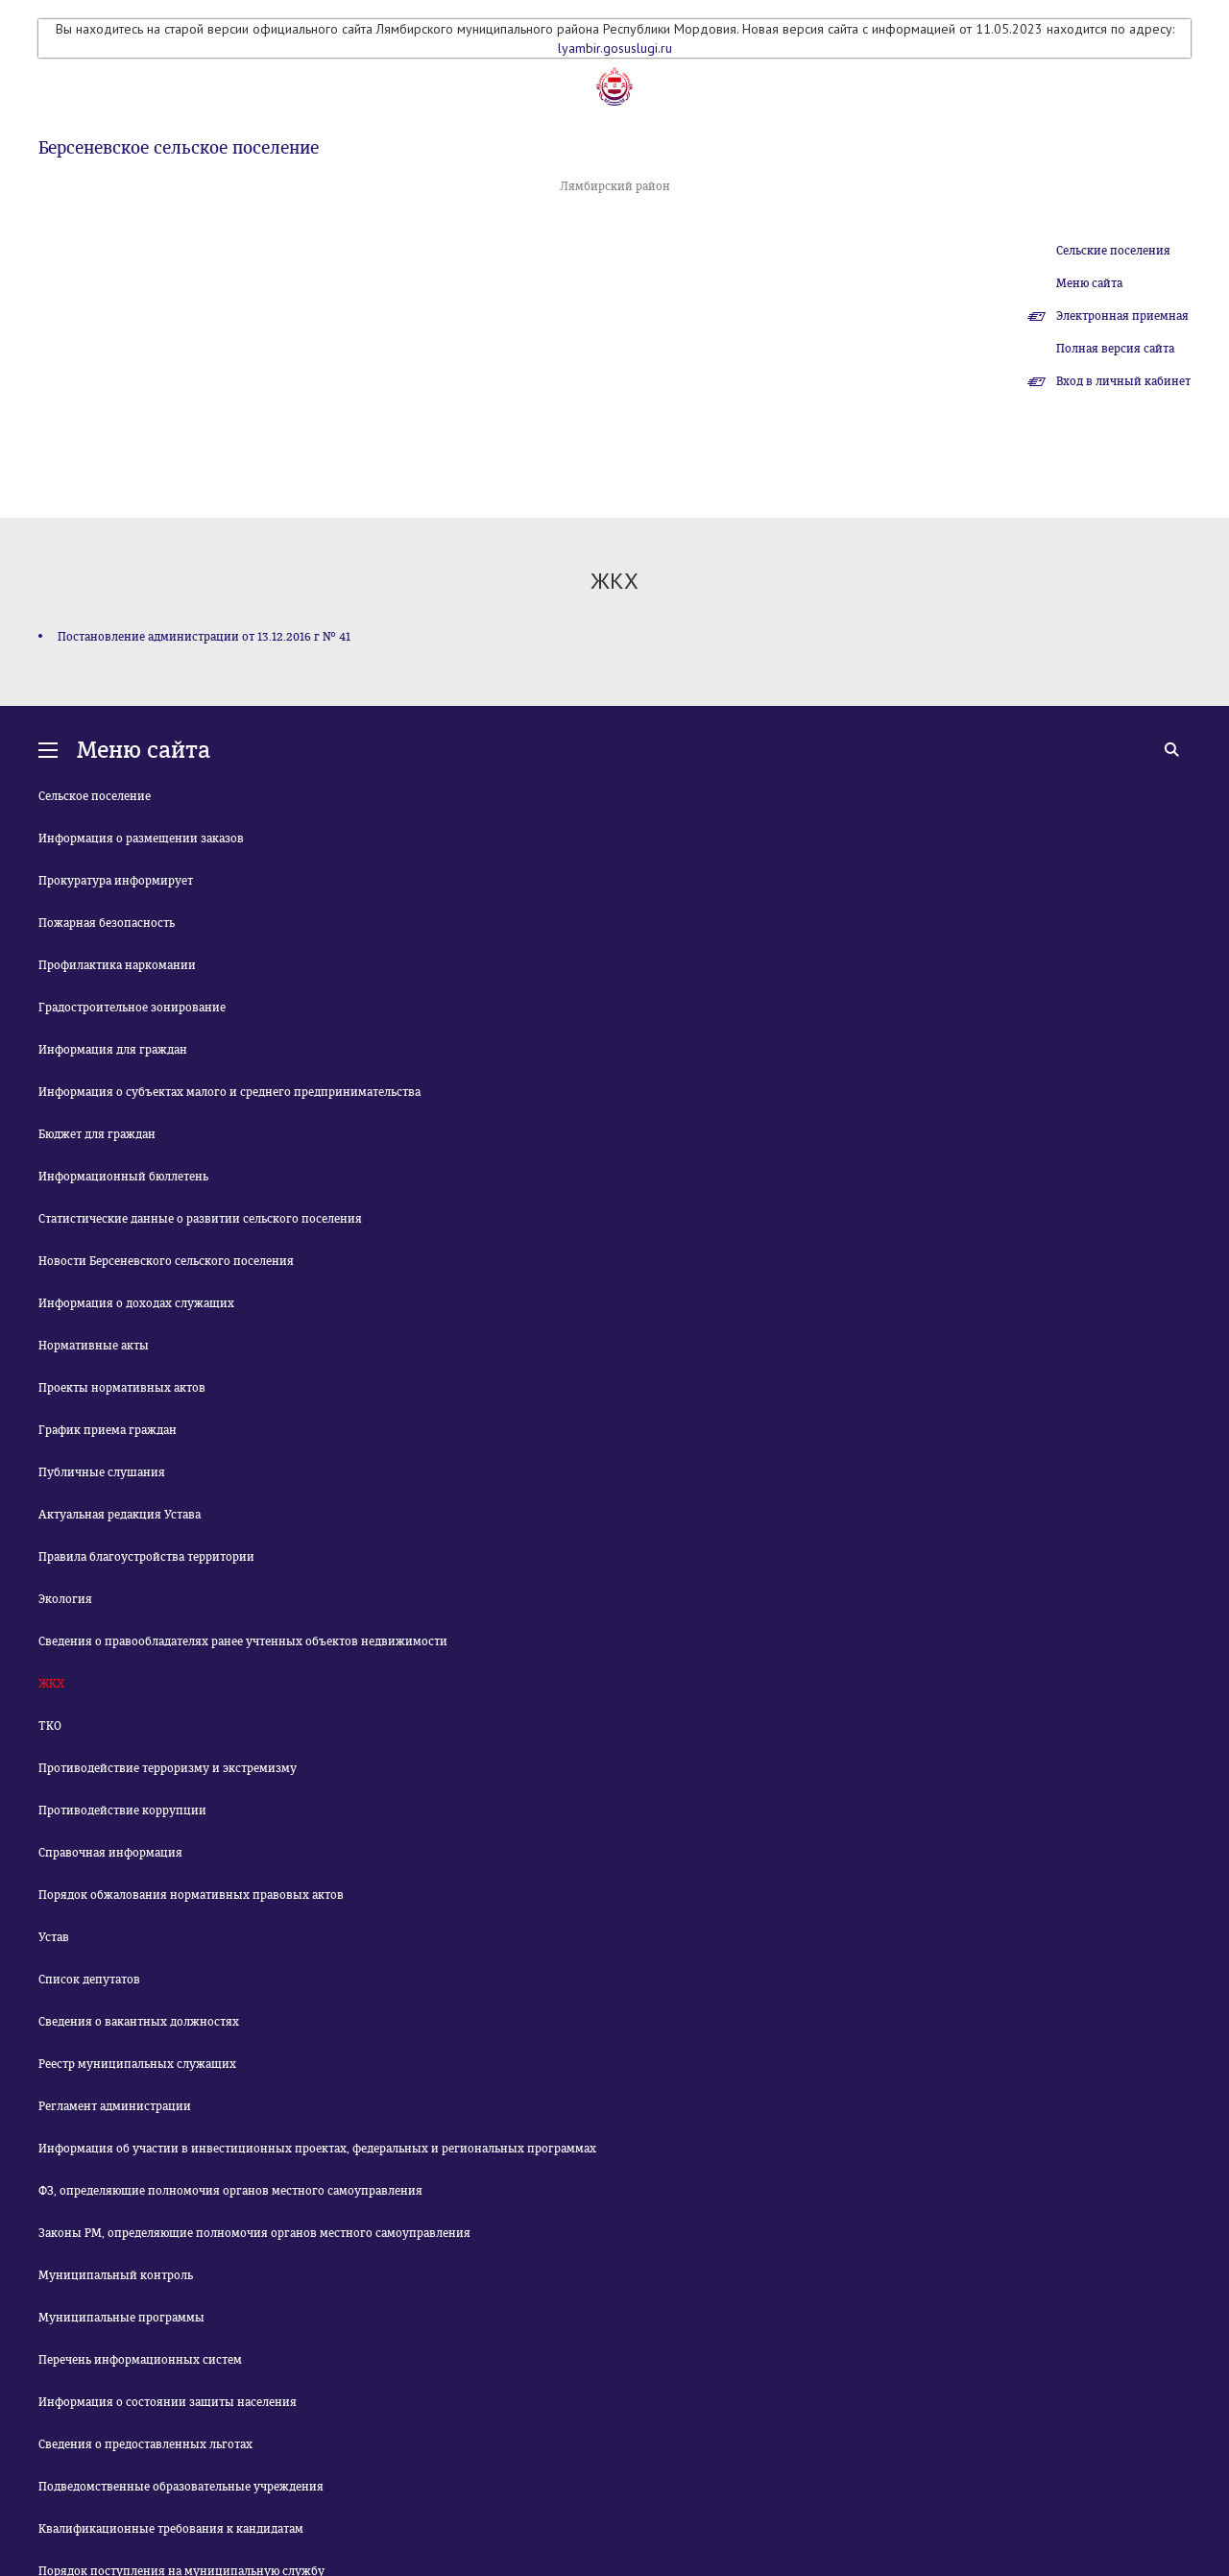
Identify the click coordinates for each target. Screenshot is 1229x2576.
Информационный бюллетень (123, 1176)
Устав (53, 1937)
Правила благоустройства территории (146, 1557)
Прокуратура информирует (115, 880)
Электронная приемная (1122, 316)
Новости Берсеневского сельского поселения (166, 1261)
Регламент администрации (114, 2106)
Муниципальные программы (121, 2317)
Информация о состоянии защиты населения (167, 2402)
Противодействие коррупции (122, 1810)
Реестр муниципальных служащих (137, 2064)
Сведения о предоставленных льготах (145, 2444)
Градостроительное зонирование (132, 1007)
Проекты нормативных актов (121, 1388)
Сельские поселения (1113, 250)
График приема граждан (107, 1430)
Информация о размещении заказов (141, 838)
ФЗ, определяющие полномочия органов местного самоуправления (230, 2191)
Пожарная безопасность (106, 923)
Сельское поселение (94, 796)
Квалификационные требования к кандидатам (170, 2529)
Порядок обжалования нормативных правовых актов (191, 1895)
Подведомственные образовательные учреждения (181, 2486)
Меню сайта (1089, 283)
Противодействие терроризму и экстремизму (167, 1768)
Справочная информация (110, 1852)
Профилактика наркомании (117, 965)
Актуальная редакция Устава (119, 1514)
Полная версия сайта (1115, 348)
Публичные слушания (101, 1472)
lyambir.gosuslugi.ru (615, 48)
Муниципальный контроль (115, 2275)
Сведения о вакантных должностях (138, 2022)
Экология (65, 1599)
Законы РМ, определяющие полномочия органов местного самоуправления (254, 2233)
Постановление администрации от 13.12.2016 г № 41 (204, 637)
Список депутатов (89, 1979)
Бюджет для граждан (97, 1134)
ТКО (49, 1726)
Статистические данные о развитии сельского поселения (200, 1219)
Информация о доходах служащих (136, 1303)
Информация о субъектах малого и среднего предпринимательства (229, 1092)
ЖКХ (51, 1683)
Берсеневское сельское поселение (178, 147)
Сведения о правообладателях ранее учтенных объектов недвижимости (242, 1641)
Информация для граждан (112, 1050)
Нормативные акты (93, 1345)
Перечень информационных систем (140, 2360)
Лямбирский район (615, 186)
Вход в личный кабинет (1123, 381)
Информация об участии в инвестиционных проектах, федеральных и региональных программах (317, 2148)
